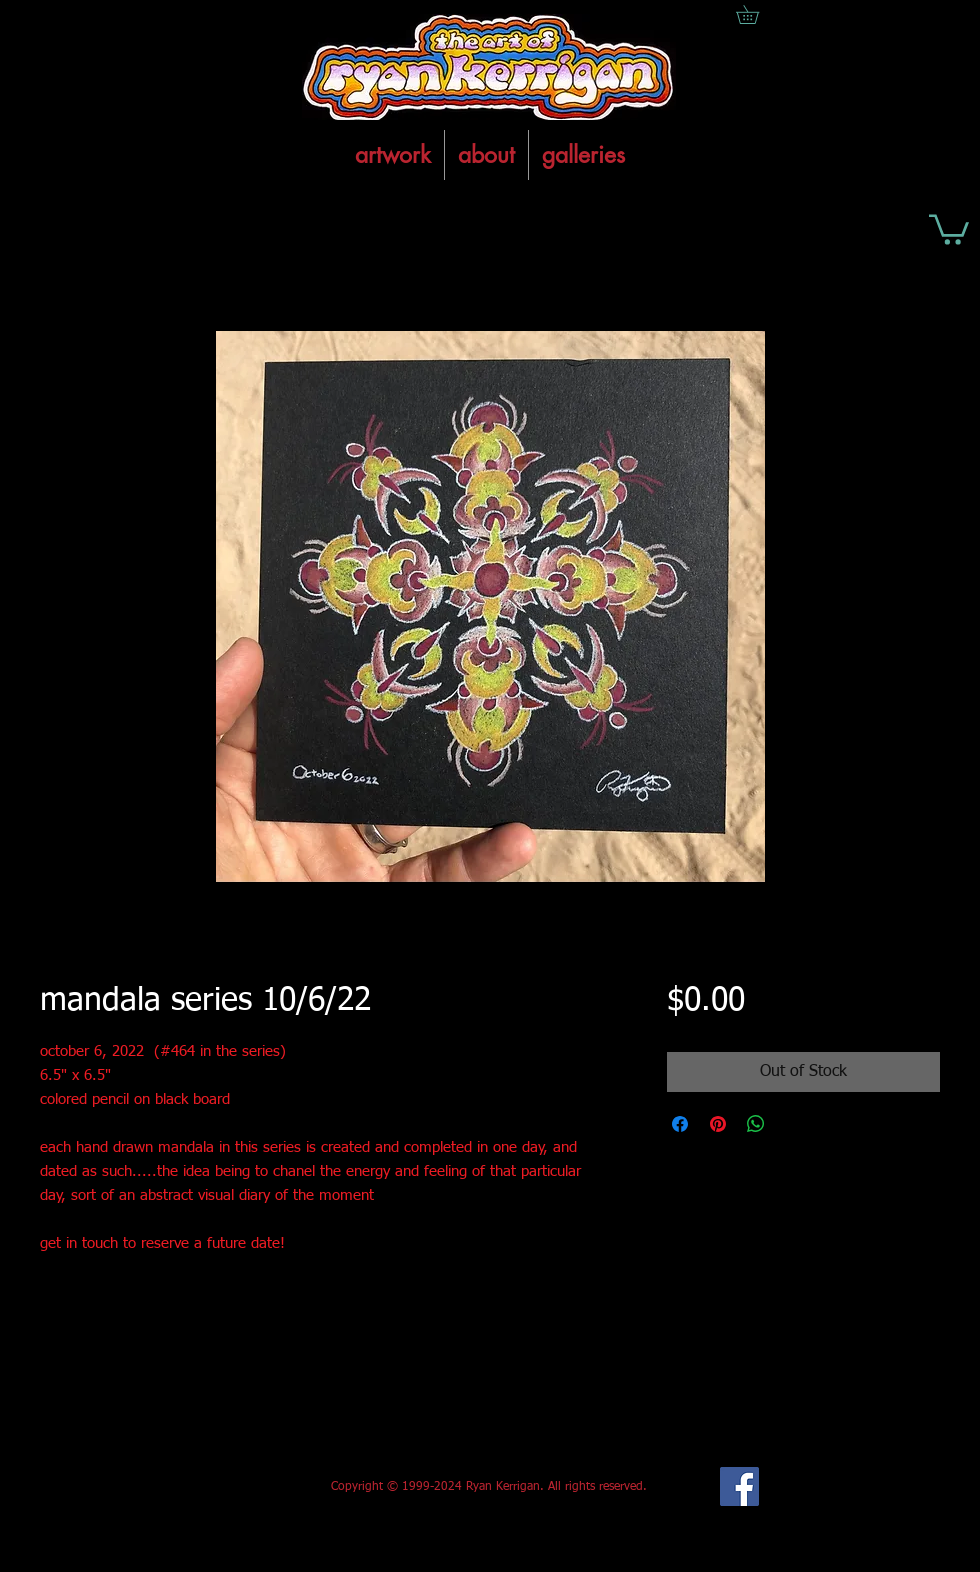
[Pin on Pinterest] (718, 1124)
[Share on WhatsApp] (756, 1124)
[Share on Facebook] (680, 1124)
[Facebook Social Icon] (739, 1486)
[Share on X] (794, 1124)
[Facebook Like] (188, 1487)
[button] (949, 228)
